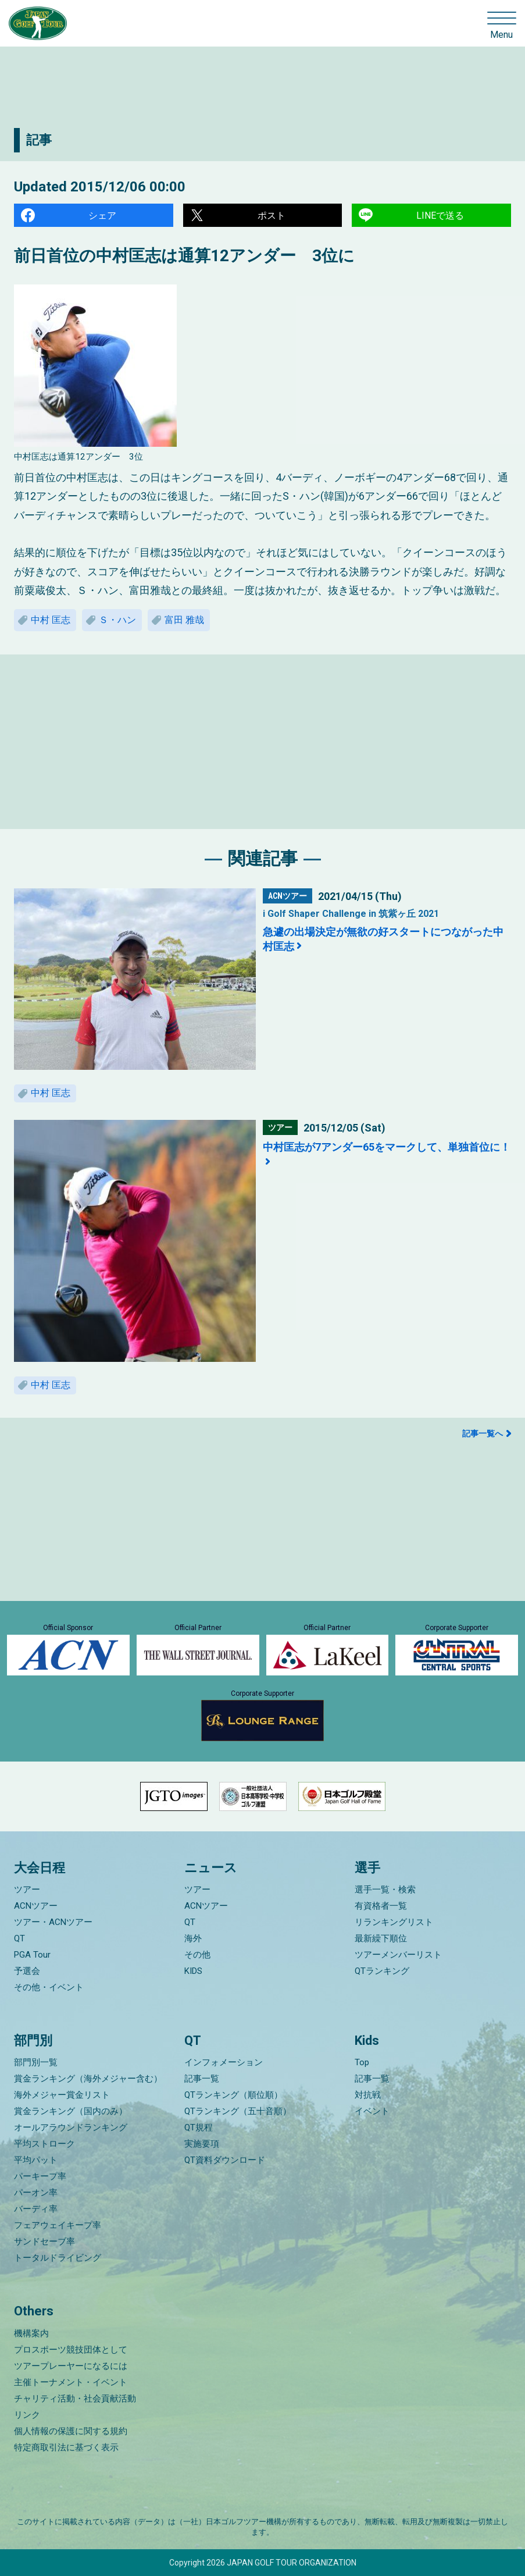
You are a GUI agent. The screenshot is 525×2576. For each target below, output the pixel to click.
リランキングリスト (394, 1922)
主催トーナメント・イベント (70, 2382)
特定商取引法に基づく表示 (66, 2447)
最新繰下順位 (381, 1938)
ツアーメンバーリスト (398, 1954)
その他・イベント (49, 1987)
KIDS (193, 1971)
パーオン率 (36, 2192)
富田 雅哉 (184, 619)
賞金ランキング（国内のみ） (70, 2111)
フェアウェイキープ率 (57, 2225)
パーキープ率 (40, 2176)
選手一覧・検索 (385, 1889)
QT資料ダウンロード (224, 2160)
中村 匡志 (50, 619)
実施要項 (201, 2144)
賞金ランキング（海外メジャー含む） (88, 2078)
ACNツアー (36, 1906)
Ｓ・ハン (117, 619)
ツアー (27, 1889)
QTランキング (382, 1971)
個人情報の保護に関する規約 (70, 2431)
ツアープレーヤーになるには (70, 2366)
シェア (102, 215)
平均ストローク (44, 2144)
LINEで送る (440, 215)
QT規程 (198, 2127)
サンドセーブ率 (44, 2241)
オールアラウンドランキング (70, 2127)
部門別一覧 (36, 2062)
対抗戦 (368, 2095)
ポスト (271, 215)
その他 (197, 1954)
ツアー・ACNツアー (53, 1922)
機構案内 (31, 2333)
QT (19, 1938)
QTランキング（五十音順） (237, 2111)
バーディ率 (36, 2209)
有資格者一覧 (381, 1906)
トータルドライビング (57, 2258)
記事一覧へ (482, 1433)
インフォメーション (223, 2062)
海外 (193, 1938)
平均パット (36, 2160)
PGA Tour (32, 1954)
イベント (372, 2111)
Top (362, 2062)
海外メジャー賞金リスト (62, 2095)
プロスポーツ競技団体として (70, 2349)
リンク (27, 2415)
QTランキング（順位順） (233, 2095)
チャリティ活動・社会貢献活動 (75, 2398)
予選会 (27, 1971)
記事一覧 (201, 2078)
